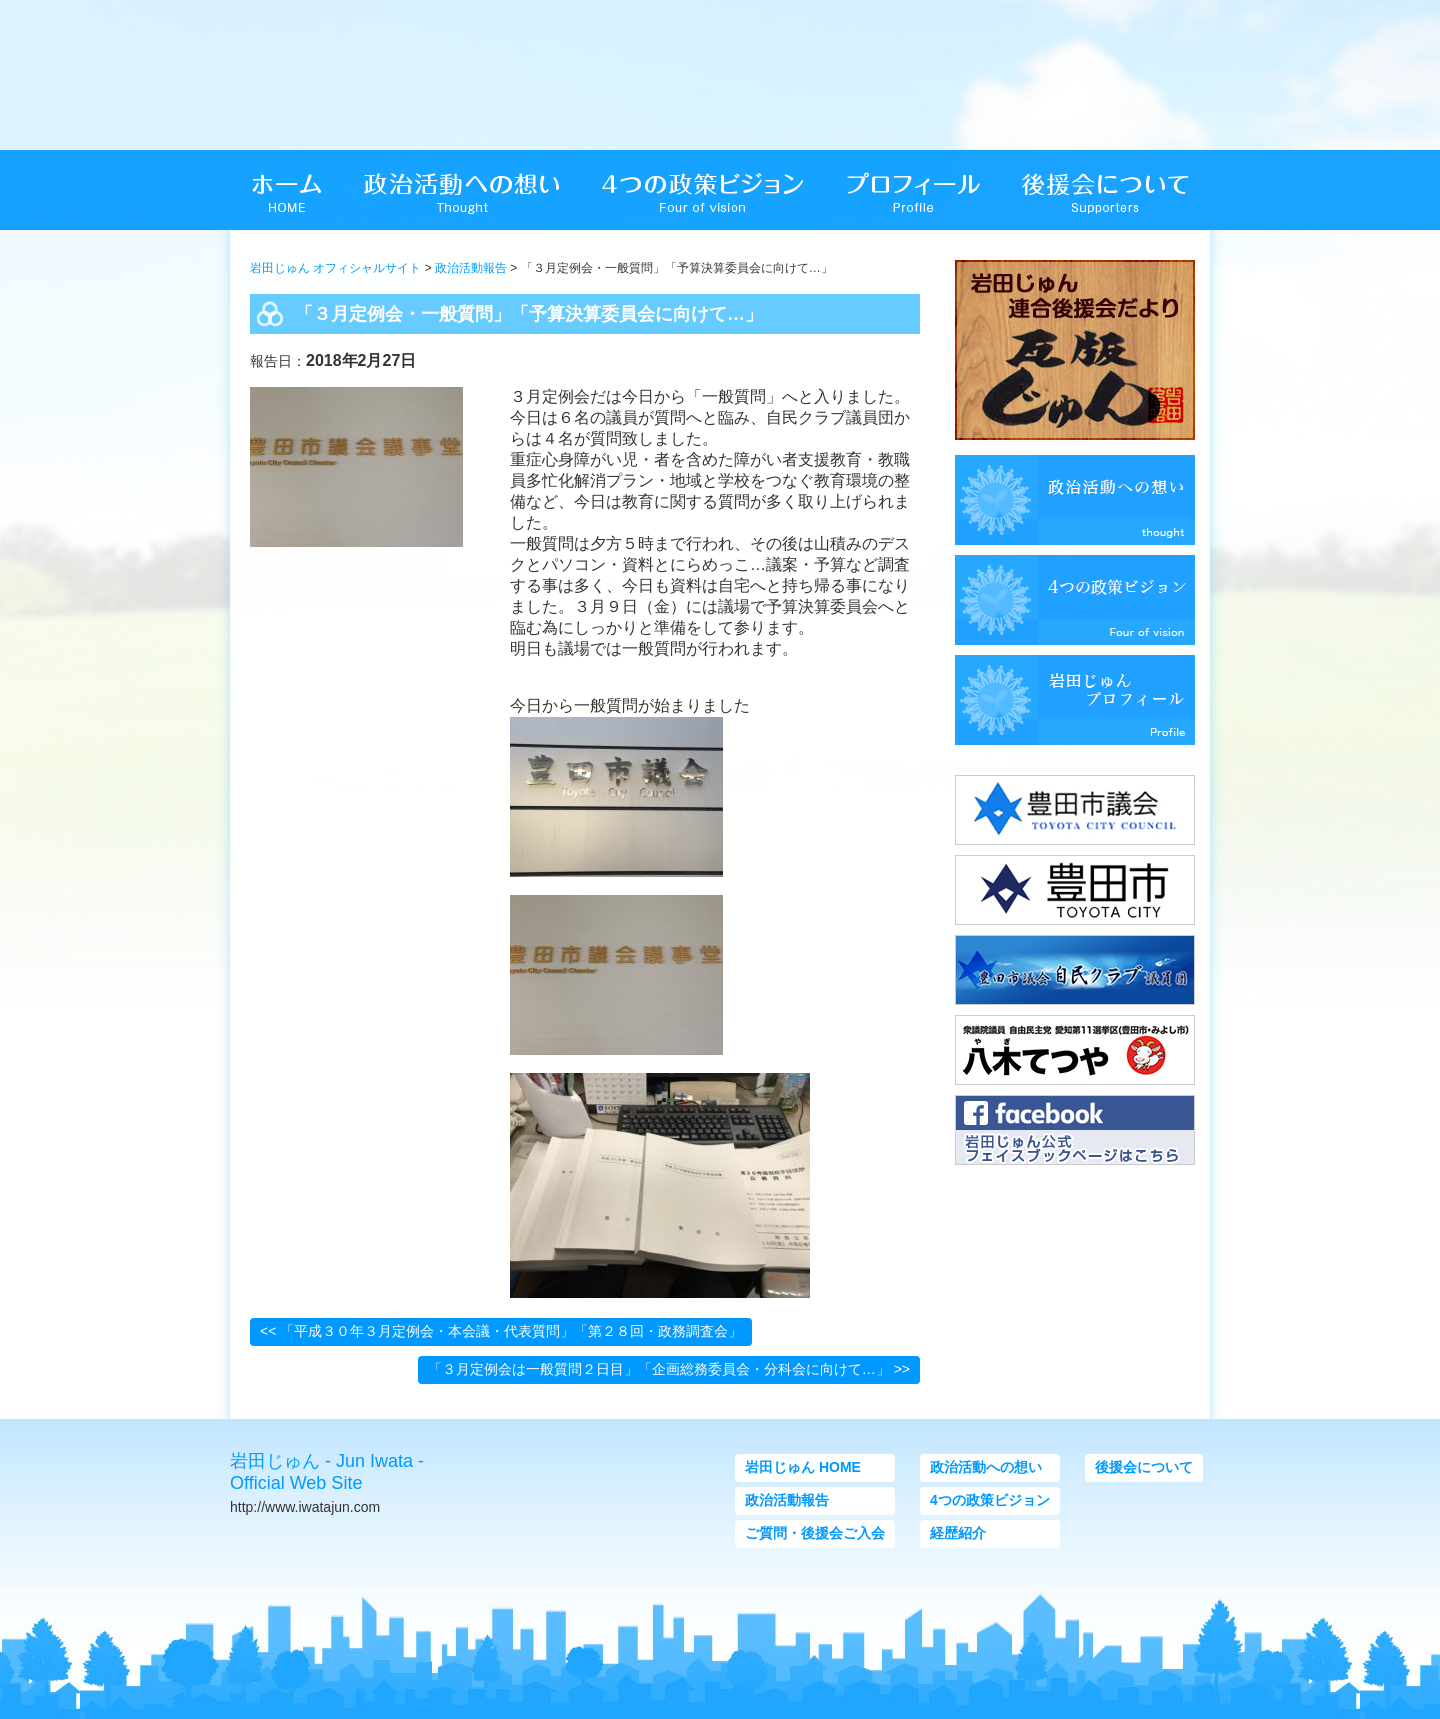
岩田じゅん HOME (803, 1467)
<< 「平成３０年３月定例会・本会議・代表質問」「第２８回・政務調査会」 (501, 1331)
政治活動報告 (471, 268)
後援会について (1144, 1467)
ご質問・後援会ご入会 (815, 1533)
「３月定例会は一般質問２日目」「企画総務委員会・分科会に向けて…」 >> (669, 1369)
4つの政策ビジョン (990, 1500)
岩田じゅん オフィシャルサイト (335, 268)
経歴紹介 (958, 1533)
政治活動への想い (986, 1467)
